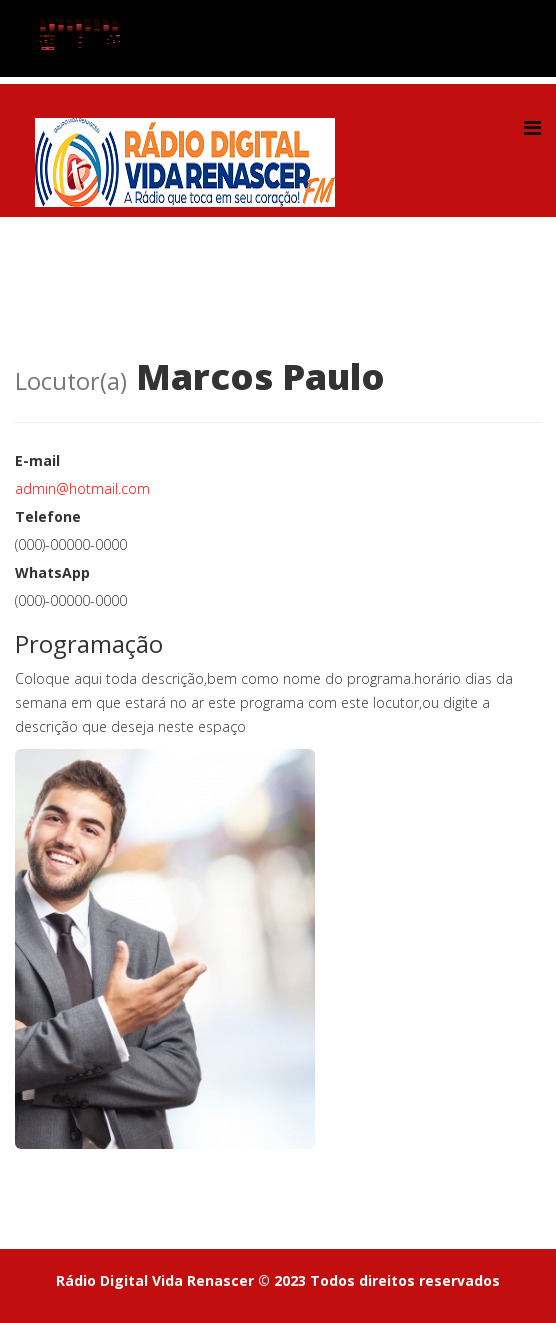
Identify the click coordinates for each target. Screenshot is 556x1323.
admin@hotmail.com (82, 488)
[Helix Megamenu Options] (532, 127)
